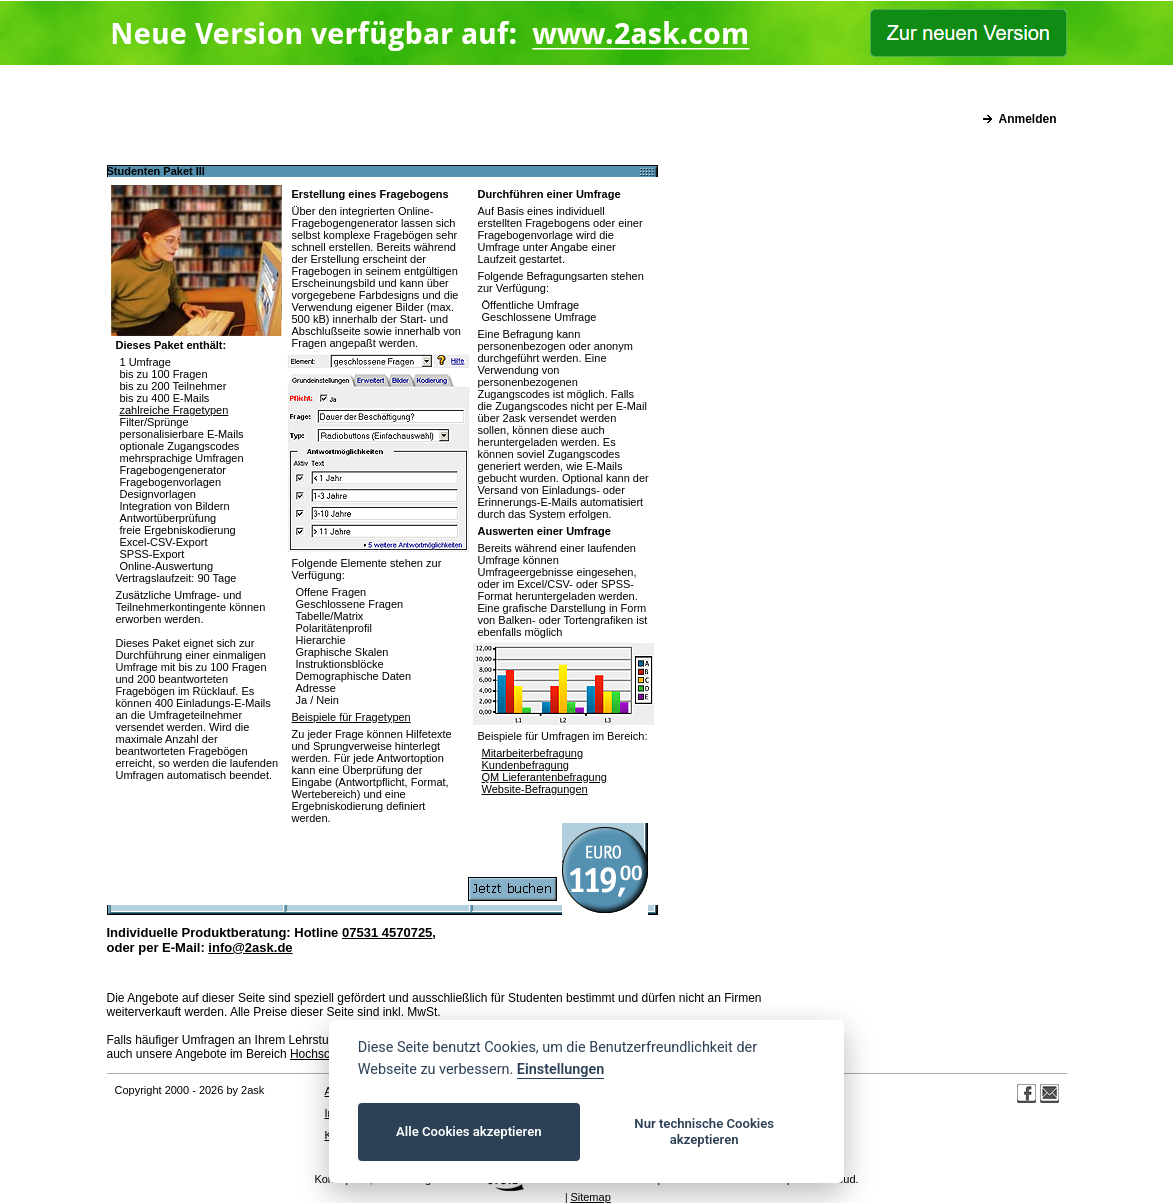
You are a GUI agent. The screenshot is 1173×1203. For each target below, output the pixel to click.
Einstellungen (560, 1069)
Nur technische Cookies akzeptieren (704, 1131)
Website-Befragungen (535, 789)
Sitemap (590, 1197)
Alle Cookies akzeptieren (468, 1131)
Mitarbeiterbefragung (533, 753)
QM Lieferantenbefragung (544, 777)
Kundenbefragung (525, 765)
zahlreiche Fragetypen (174, 410)
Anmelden (1027, 119)
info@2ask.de (250, 947)
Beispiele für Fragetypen (351, 717)
